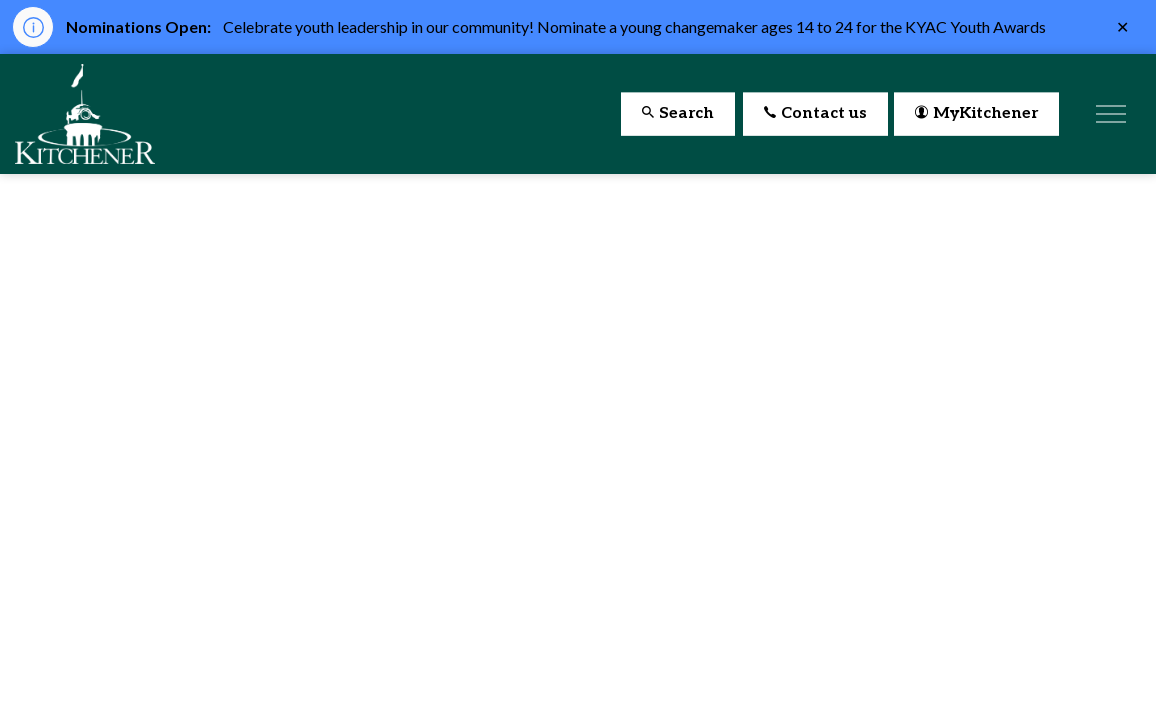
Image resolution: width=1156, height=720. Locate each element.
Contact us (815, 114)
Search (678, 114)
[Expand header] (1111, 114)
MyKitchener (976, 114)
